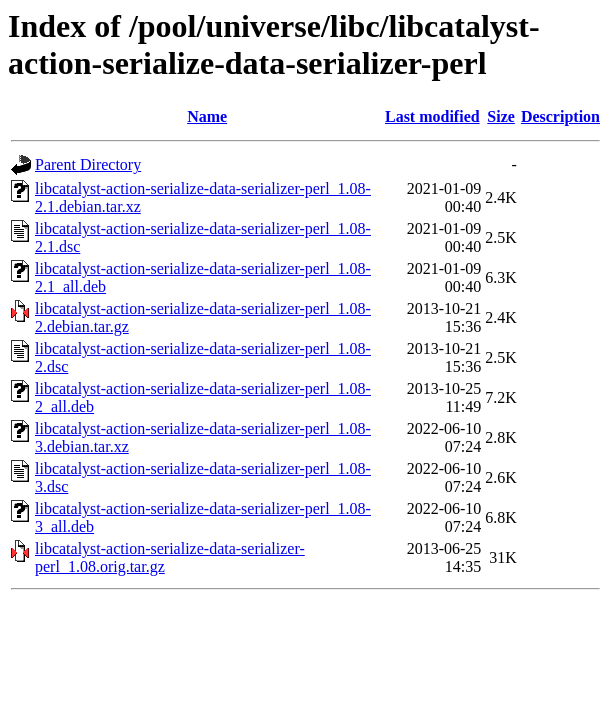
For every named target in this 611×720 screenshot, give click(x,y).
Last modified (432, 116)
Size (501, 116)
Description (560, 116)
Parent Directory (88, 164)
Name (207, 116)
